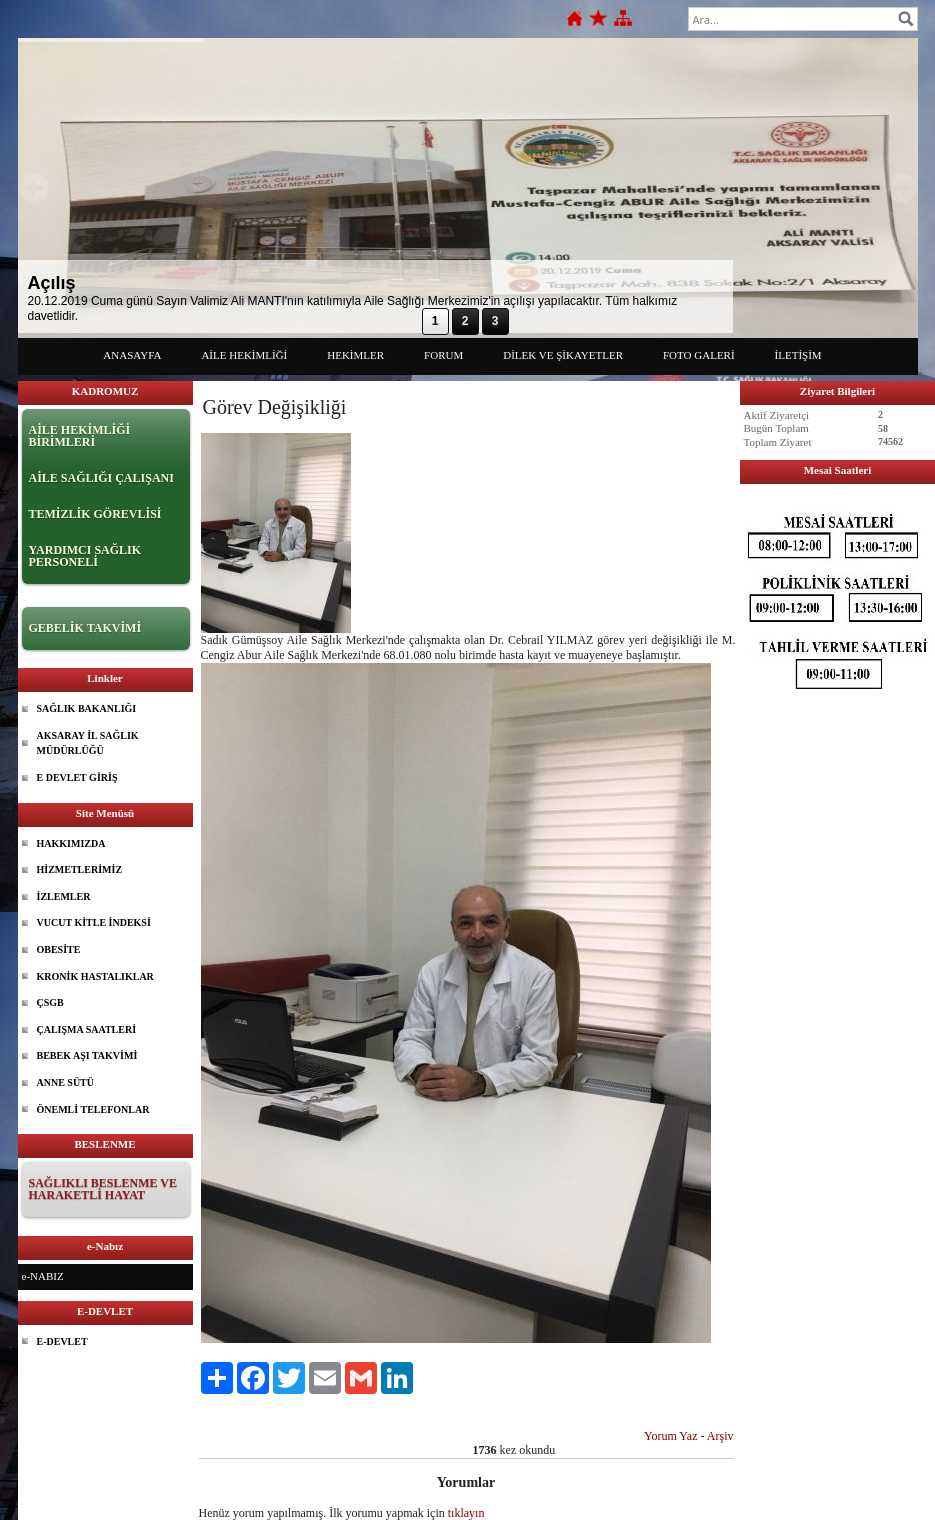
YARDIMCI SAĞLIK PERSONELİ (85, 556)
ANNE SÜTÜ (66, 1082)
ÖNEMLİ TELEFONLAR (93, 1109)
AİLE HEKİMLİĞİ (244, 355)
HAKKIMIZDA (71, 843)
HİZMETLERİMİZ (80, 869)
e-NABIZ (43, 1276)
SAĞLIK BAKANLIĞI (87, 708)
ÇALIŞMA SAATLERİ (87, 1029)
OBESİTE (59, 949)
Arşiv (720, 1436)
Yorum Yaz (670, 1436)
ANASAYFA (132, 355)
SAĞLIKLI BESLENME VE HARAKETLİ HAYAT (103, 1189)
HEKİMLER (355, 355)
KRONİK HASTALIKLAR (95, 976)
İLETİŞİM (798, 355)
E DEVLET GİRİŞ (77, 777)
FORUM (443, 355)
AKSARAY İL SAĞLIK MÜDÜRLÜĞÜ (88, 743)
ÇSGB (50, 1002)
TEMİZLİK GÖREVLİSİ (95, 514)
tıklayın (466, 1513)
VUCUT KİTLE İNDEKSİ (94, 922)
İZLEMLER (64, 896)
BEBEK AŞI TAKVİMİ (87, 1055)
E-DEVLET (62, 1341)
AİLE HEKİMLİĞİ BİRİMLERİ (80, 436)
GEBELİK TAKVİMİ (85, 628)
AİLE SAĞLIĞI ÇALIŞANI (101, 478)
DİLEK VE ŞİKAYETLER (563, 355)
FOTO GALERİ (699, 355)
